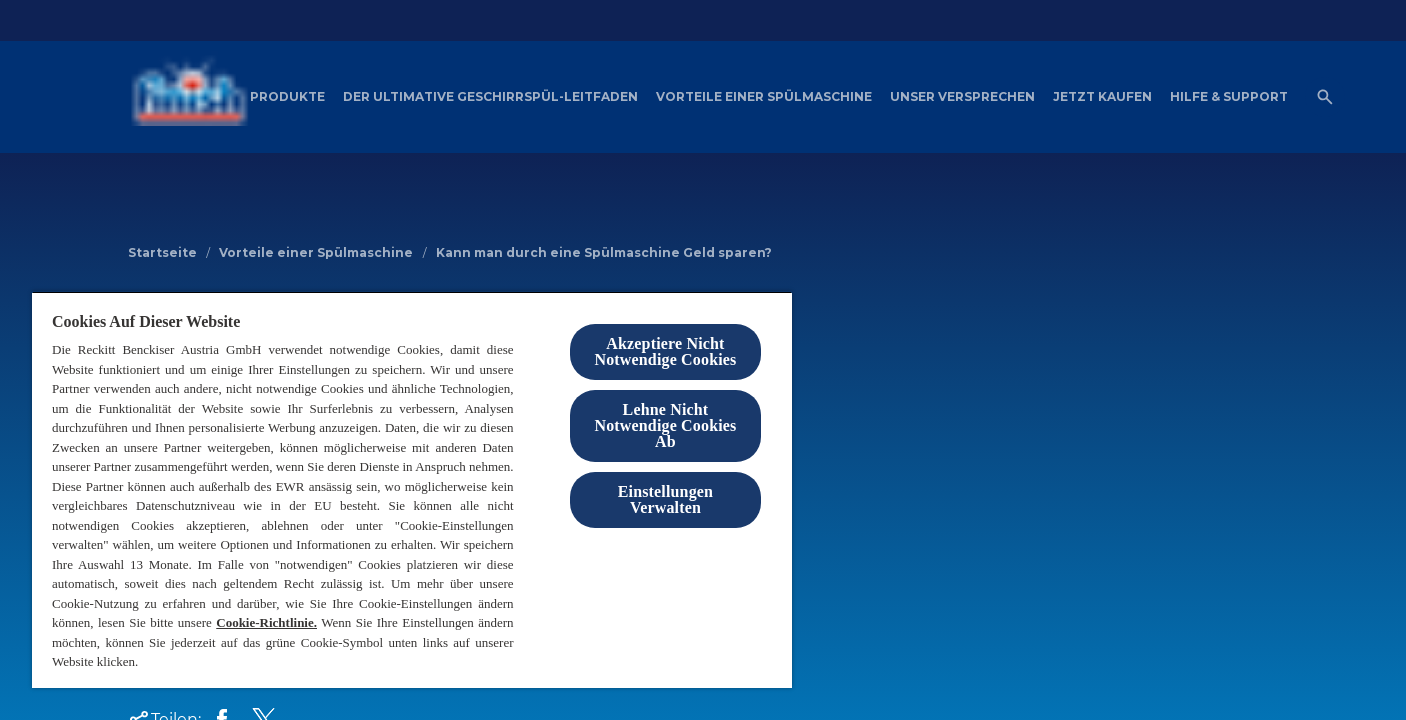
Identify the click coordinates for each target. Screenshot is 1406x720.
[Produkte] (287, 97)
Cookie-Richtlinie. (266, 622)
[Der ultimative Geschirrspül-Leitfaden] (490, 97)
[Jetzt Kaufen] (1102, 97)
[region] (412, 489)
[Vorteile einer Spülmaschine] (764, 97)
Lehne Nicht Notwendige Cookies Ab (665, 425)
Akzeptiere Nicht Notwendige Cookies (665, 351)
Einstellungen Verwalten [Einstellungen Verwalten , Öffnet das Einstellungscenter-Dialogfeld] (665, 499)
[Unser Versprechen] (962, 97)
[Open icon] (1325, 97)
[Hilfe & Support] (1229, 97)
